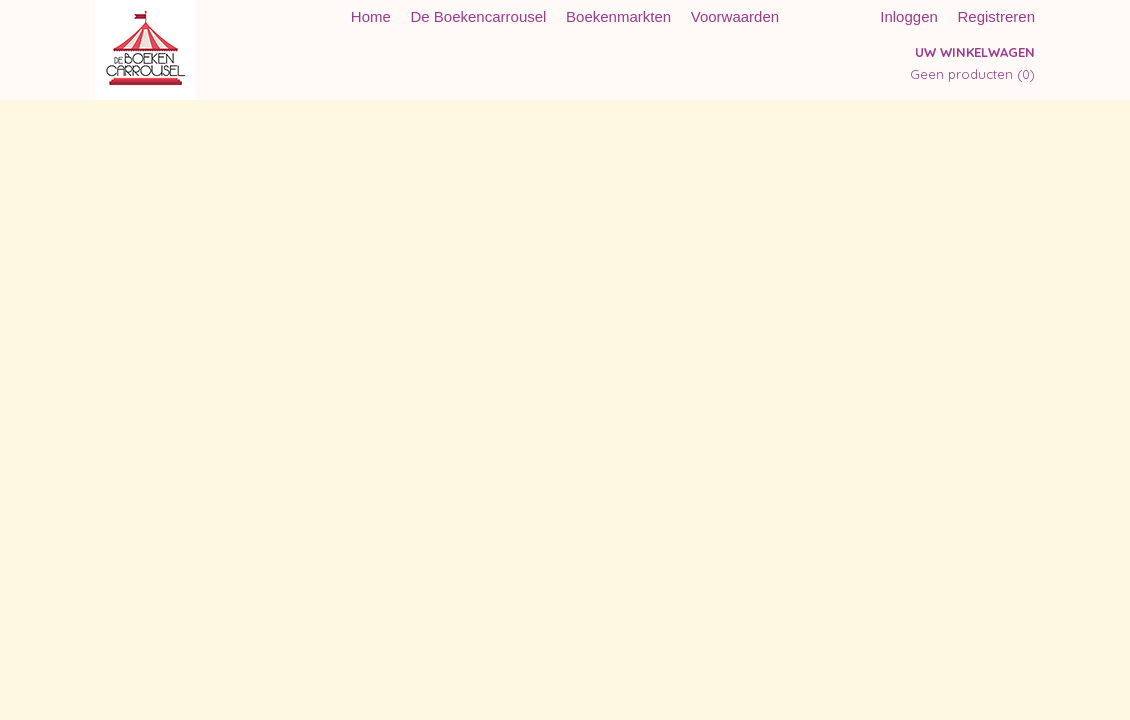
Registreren (996, 16)
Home (371, 16)
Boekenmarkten (618, 16)
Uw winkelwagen (975, 52)
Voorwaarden (735, 16)
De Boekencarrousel (479, 16)
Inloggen (909, 16)
